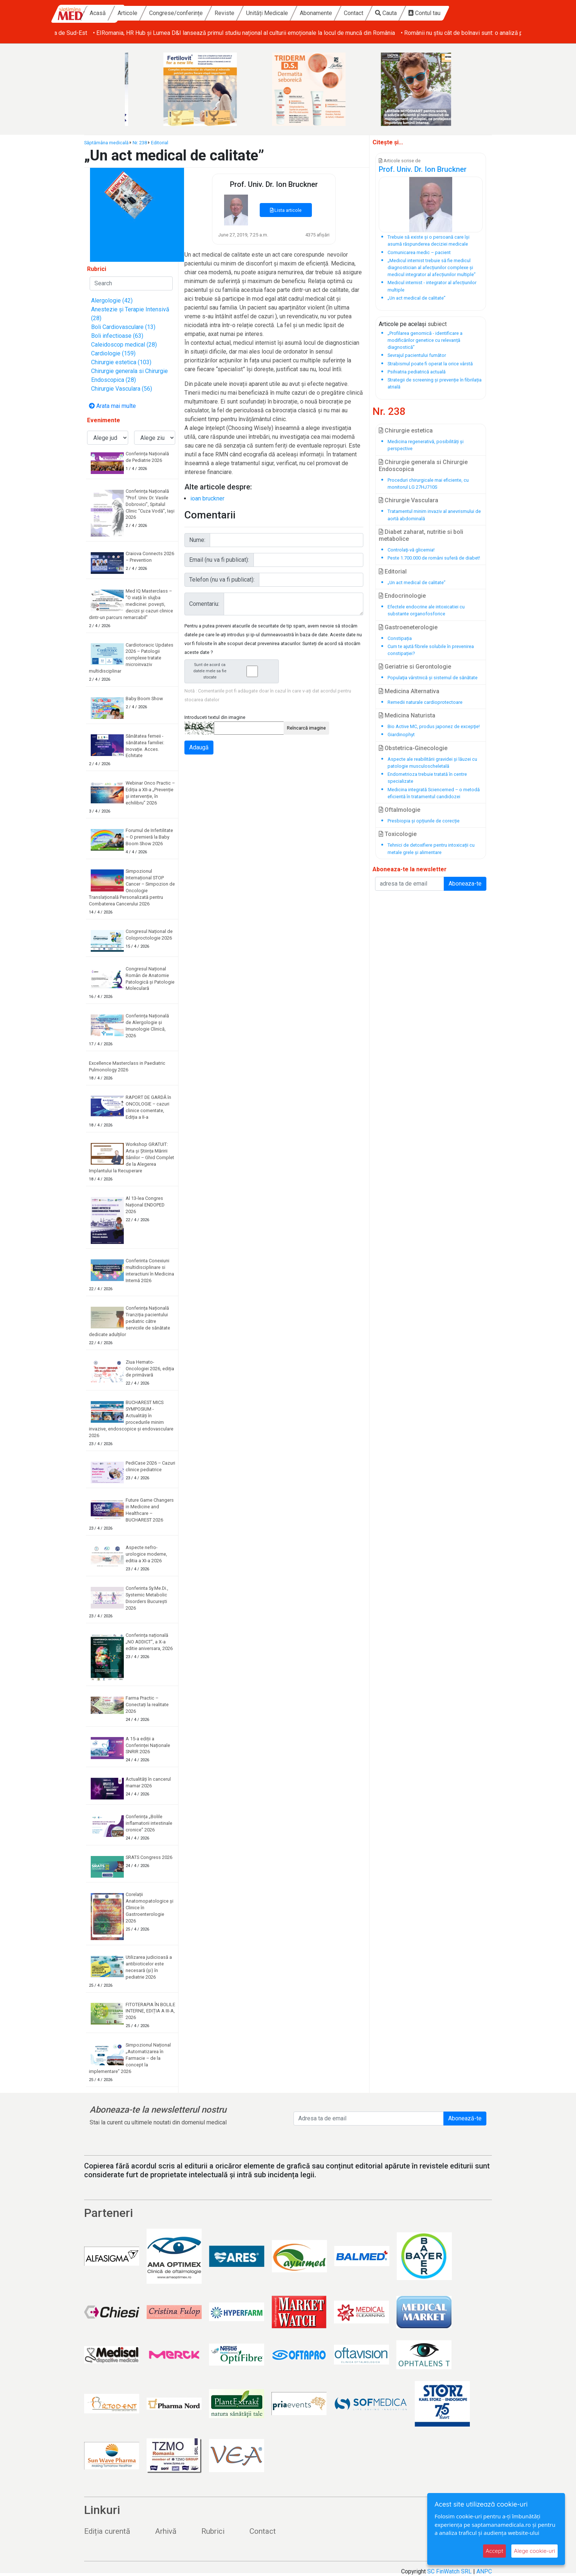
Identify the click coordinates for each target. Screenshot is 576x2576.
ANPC (484, 2571)
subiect (437, 324)
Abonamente (357, 13)
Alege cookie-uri (534, 2550)
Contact (395, 13)
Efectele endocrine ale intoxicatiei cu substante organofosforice (426, 610)
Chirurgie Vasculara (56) (121, 388)
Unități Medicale (309, 13)
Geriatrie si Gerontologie (415, 666)
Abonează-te (465, 2118)
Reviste (266, 13)
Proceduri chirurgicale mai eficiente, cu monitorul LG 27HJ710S (428, 483)
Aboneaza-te (465, 883)
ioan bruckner (207, 498)
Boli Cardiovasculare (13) (123, 326)
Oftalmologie (399, 809)
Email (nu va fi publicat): (219, 559)
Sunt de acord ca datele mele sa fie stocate (233, 671)
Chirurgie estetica (406, 430)
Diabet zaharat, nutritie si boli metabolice (421, 535)
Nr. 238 (140, 142)
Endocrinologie (402, 595)
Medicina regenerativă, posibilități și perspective (426, 445)
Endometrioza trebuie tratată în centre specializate (427, 777)
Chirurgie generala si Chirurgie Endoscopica (423, 466)
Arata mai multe (112, 405)
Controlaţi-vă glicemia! (411, 550)
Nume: (197, 539)
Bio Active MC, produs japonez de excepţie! (434, 726)
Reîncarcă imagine (306, 728)
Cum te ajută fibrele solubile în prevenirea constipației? (431, 650)
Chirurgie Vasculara (408, 500)
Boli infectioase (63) (117, 335)
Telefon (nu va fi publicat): (222, 579)
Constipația (400, 638)
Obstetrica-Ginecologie (413, 748)
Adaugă (199, 747)
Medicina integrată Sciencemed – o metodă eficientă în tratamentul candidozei (434, 793)
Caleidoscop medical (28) (124, 344)
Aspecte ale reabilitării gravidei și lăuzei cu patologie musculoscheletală (432, 762)
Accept (494, 2550)
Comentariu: (204, 603)
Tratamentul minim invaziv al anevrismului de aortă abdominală (434, 515)
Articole (169, 13)
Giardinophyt (401, 734)
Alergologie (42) (112, 300)
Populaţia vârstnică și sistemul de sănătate (433, 677)
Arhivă (165, 2531)
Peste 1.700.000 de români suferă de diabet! (434, 558)
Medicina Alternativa (409, 691)
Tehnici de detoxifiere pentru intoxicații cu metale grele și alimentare (431, 848)
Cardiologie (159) (113, 353)
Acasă (139, 13)
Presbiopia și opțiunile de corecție (424, 821)
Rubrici (212, 2531)
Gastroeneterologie (408, 627)
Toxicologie (398, 834)
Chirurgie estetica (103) (121, 362)
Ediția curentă (107, 2531)
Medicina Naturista (407, 715)
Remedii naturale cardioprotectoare (425, 702)
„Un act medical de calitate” (417, 582)
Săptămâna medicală (106, 142)
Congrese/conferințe (217, 13)
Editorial (159, 142)
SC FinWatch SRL (449, 2571)
